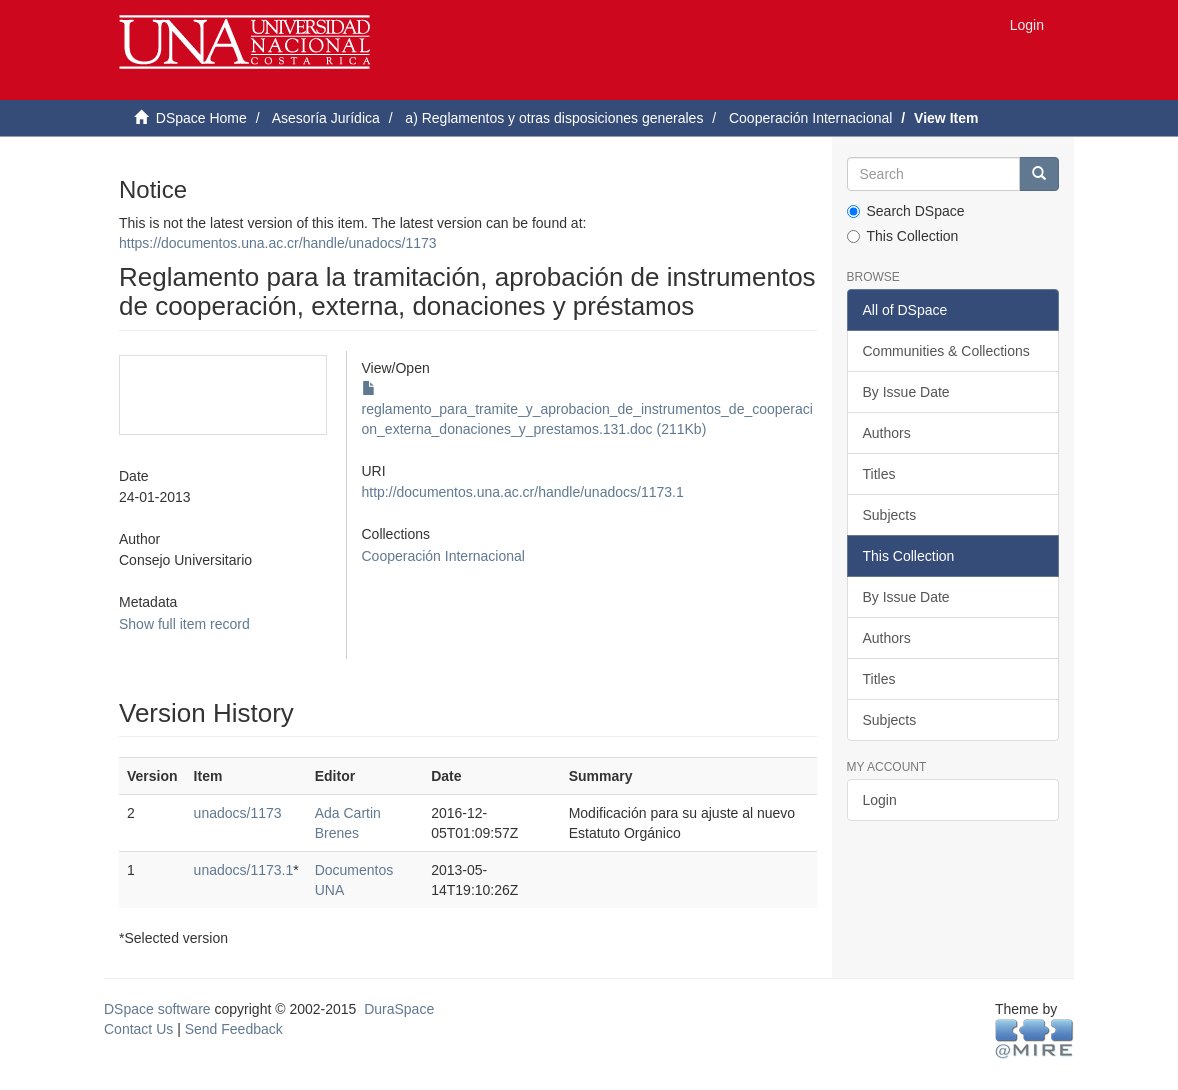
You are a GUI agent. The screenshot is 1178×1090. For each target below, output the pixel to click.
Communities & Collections (946, 351)
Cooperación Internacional (810, 118)
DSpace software (157, 1009)
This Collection (903, 236)
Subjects (890, 515)
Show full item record (184, 624)
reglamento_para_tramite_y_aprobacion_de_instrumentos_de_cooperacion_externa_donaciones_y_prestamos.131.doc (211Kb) (587, 409)
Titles (879, 474)
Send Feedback (234, 1029)
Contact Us (138, 1029)
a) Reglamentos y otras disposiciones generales (554, 118)
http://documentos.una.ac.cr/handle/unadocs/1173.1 (523, 492)
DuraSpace (399, 1009)
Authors (887, 433)
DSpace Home (201, 118)
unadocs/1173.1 (244, 870)
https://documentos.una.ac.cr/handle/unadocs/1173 (278, 243)
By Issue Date (906, 392)
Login (880, 800)
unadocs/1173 (238, 813)
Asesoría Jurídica (326, 118)
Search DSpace (906, 211)
